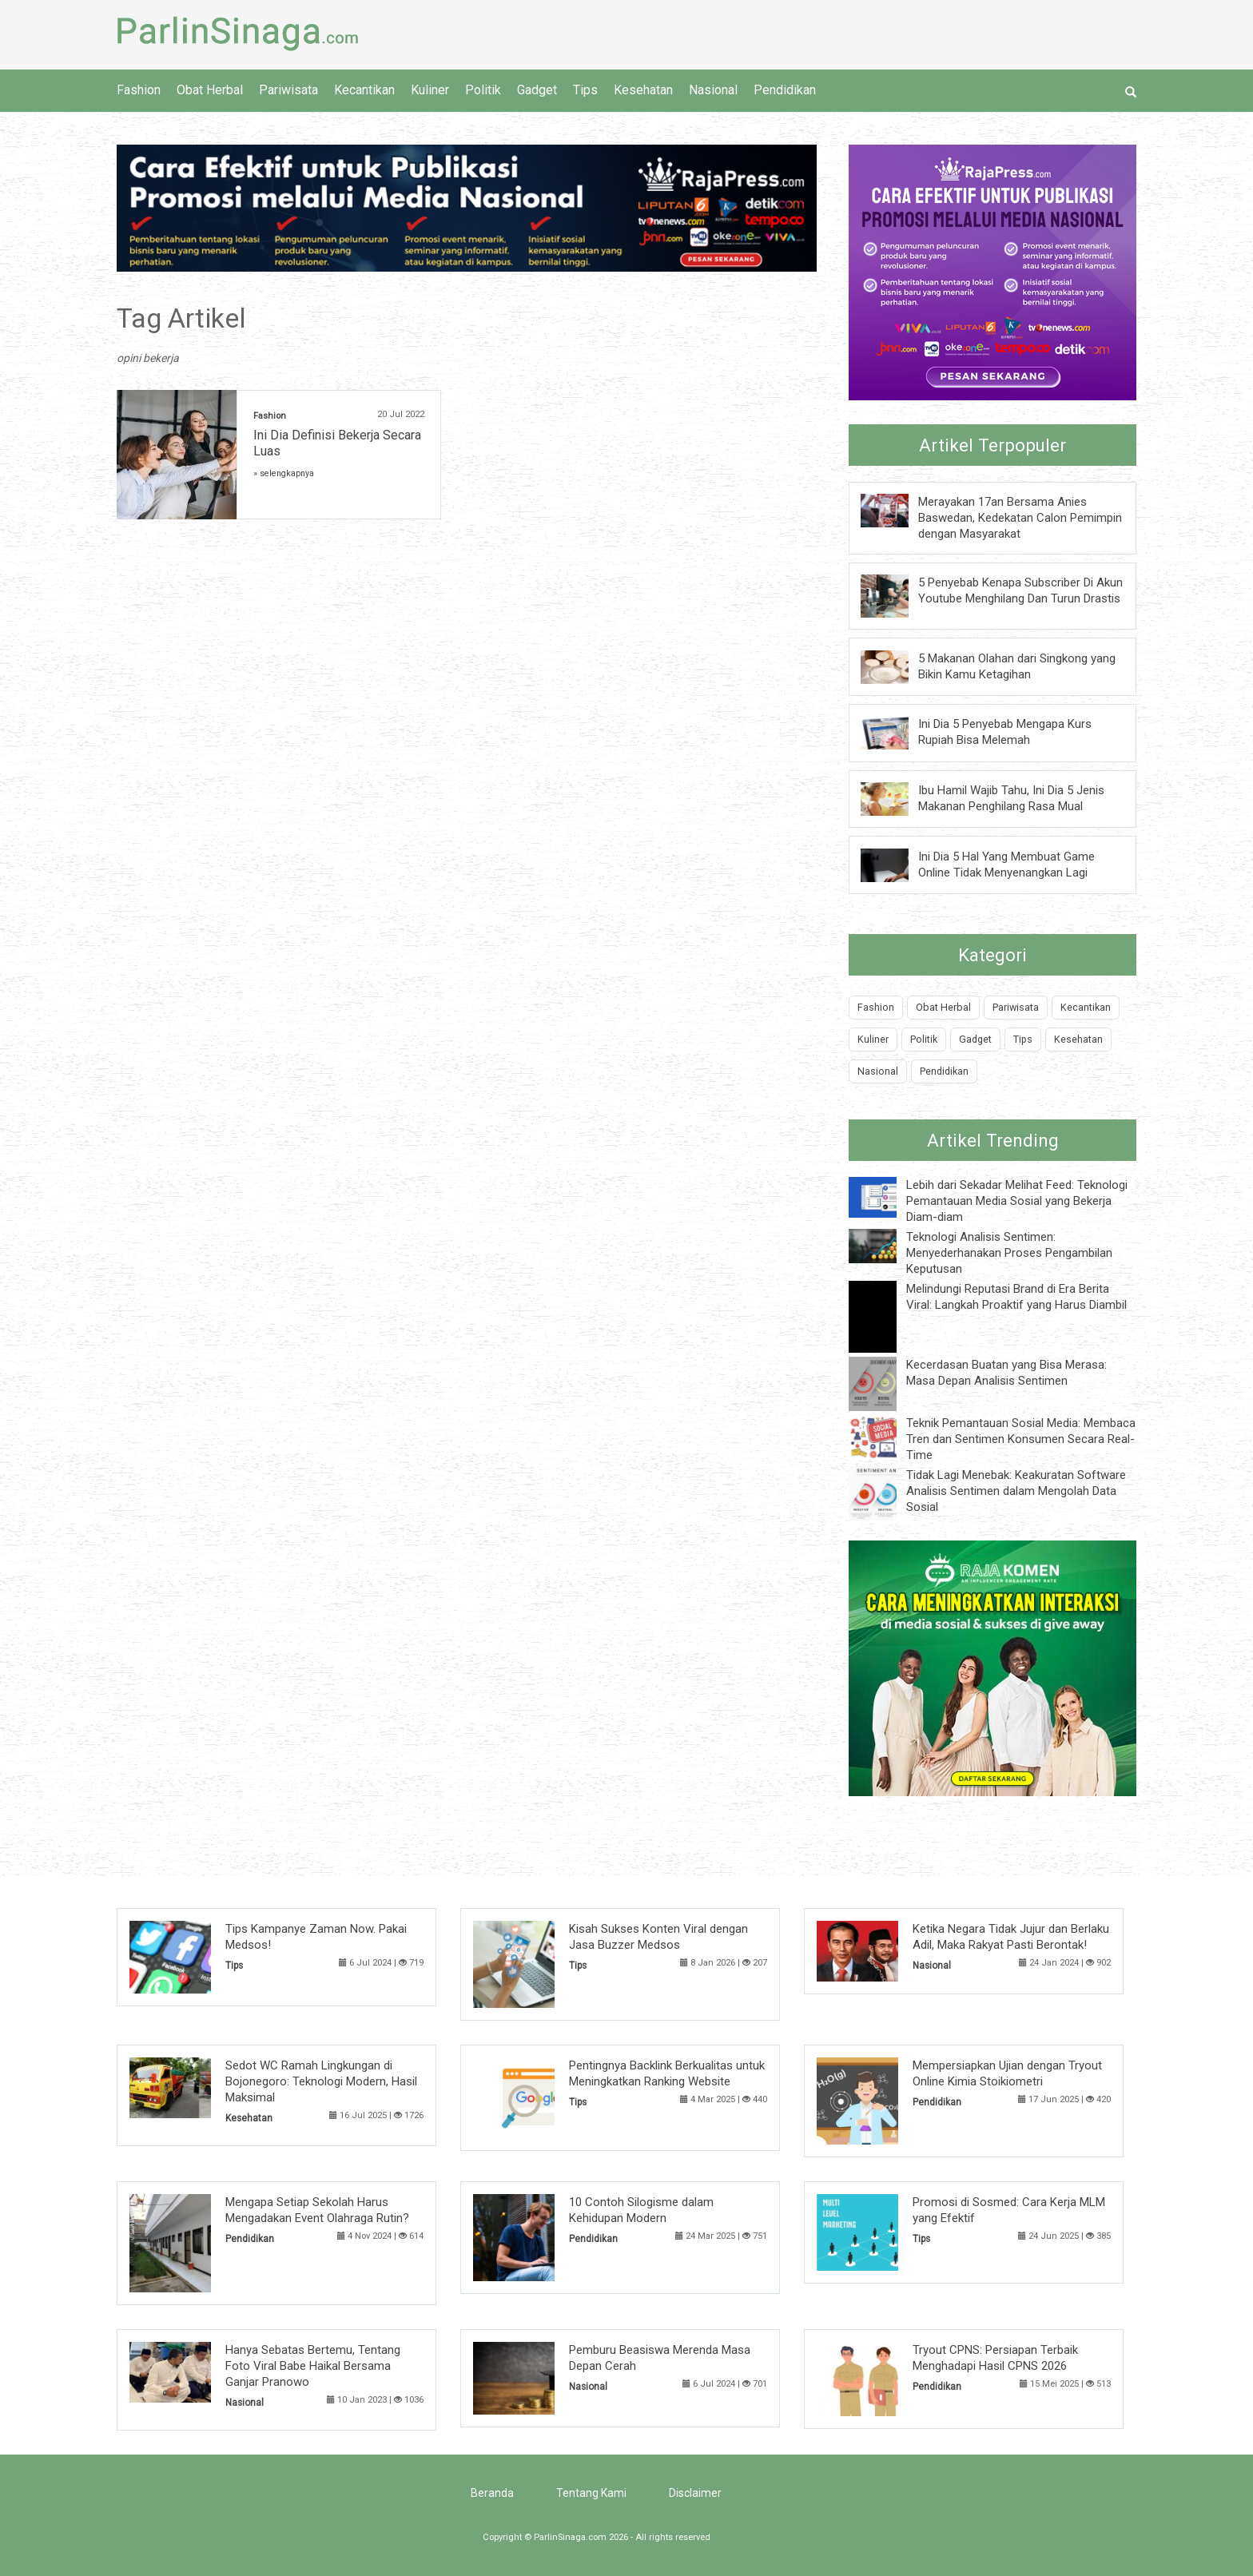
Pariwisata (288, 89)
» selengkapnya (283, 473)
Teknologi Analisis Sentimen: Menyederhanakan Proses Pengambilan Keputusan (1009, 1253)
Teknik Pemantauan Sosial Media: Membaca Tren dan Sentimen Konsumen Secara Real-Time (1021, 1439)
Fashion (139, 89)
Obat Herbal (210, 89)
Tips (585, 89)
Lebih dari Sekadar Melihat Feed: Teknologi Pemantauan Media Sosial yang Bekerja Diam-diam (1017, 1201)
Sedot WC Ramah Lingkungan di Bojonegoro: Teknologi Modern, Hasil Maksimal (321, 2081)
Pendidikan (785, 89)
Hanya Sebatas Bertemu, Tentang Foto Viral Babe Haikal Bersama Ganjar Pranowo (312, 2366)
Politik (483, 89)
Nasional (713, 89)
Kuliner (430, 89)
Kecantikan (364, 89)
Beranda (492, 2493)
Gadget (537, 89)
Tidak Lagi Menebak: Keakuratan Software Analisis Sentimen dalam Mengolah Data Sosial (1016, 1491)
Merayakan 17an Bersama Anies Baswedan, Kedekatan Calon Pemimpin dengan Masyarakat (1020, 518)
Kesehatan (643, 89)
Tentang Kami (591, 2493)
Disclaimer (695, 2493)
